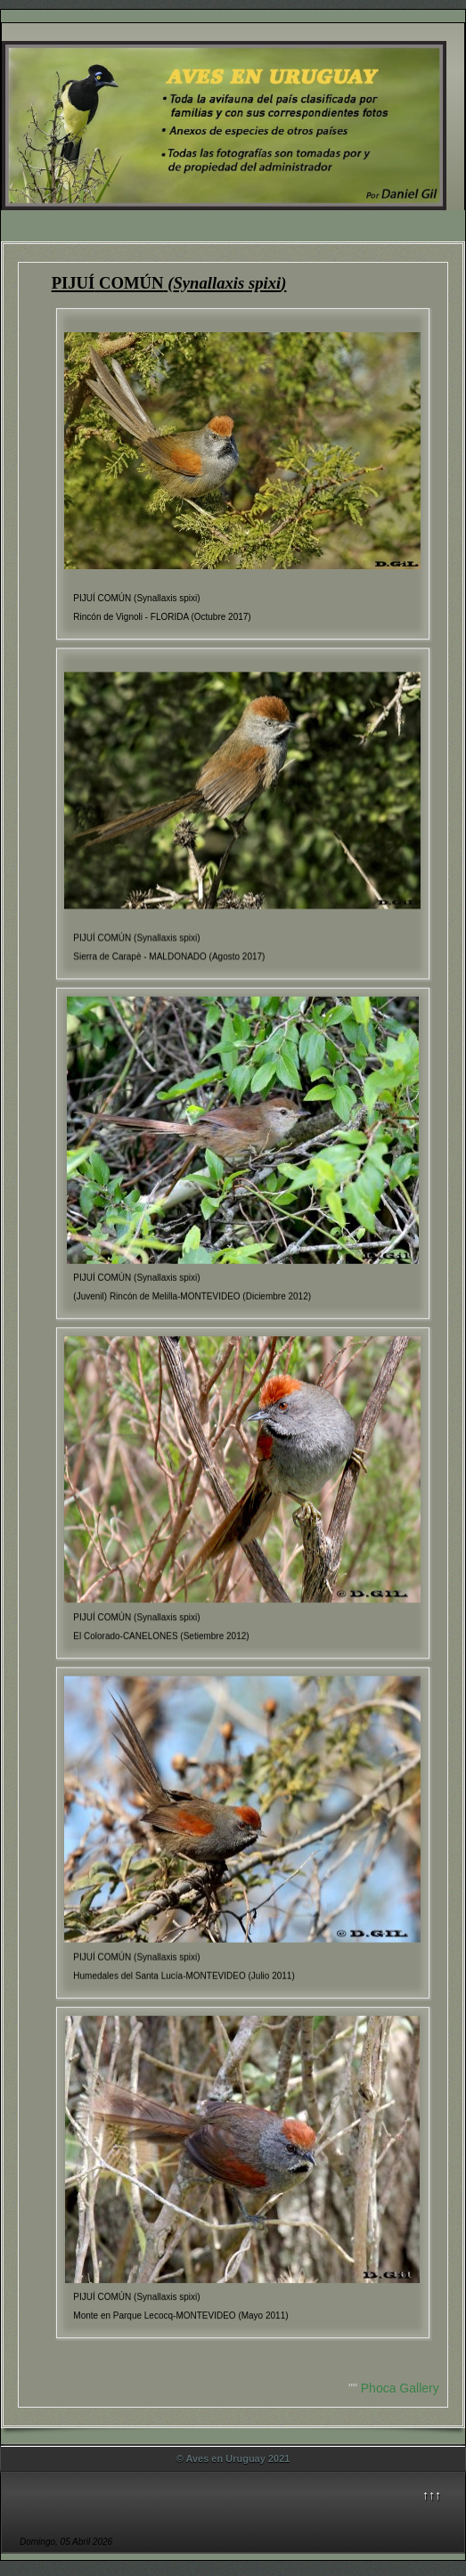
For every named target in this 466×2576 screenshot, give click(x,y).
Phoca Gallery (400, 2388)
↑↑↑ (431, 2495)
